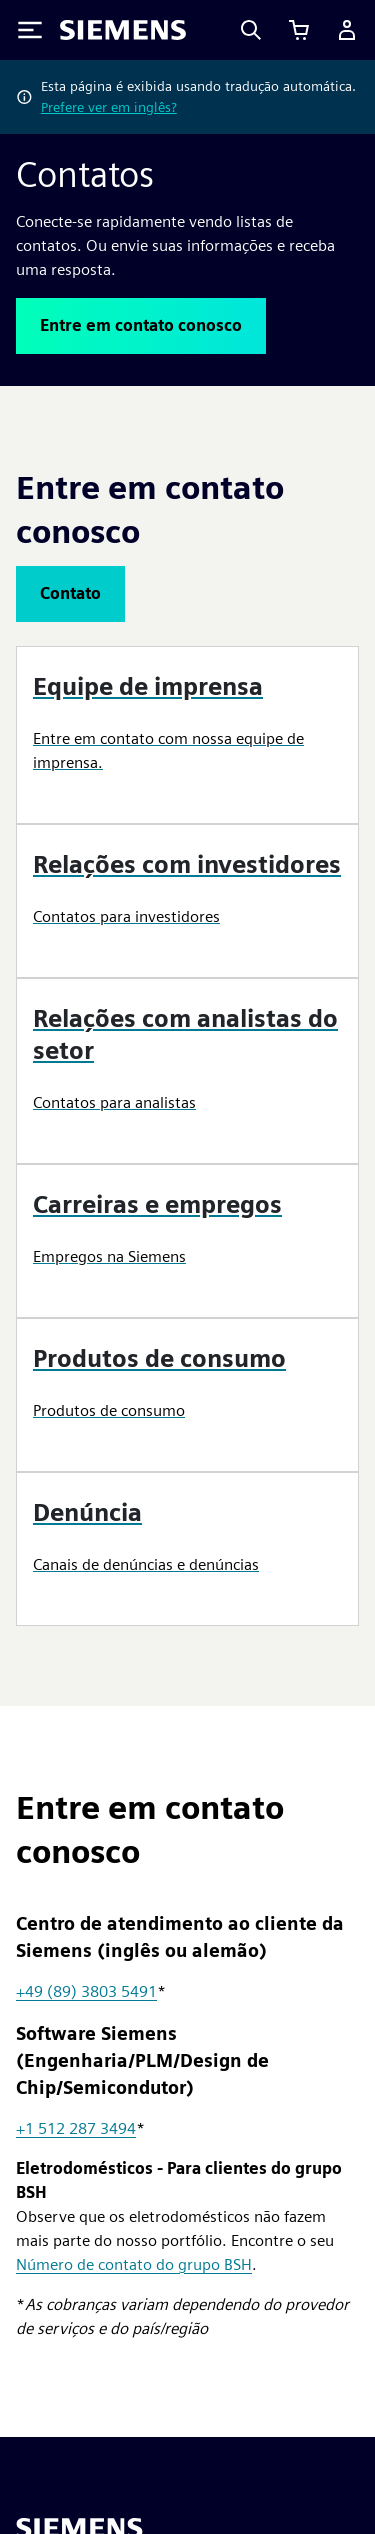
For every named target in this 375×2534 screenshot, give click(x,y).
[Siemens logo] (123, 30)
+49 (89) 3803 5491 (86, 1991)
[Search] (251, 30)
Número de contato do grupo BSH (134, 2264)
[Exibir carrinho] (299, 30)
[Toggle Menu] (30, 30)
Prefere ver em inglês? (109, 107)
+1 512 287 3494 (76, 2128)
